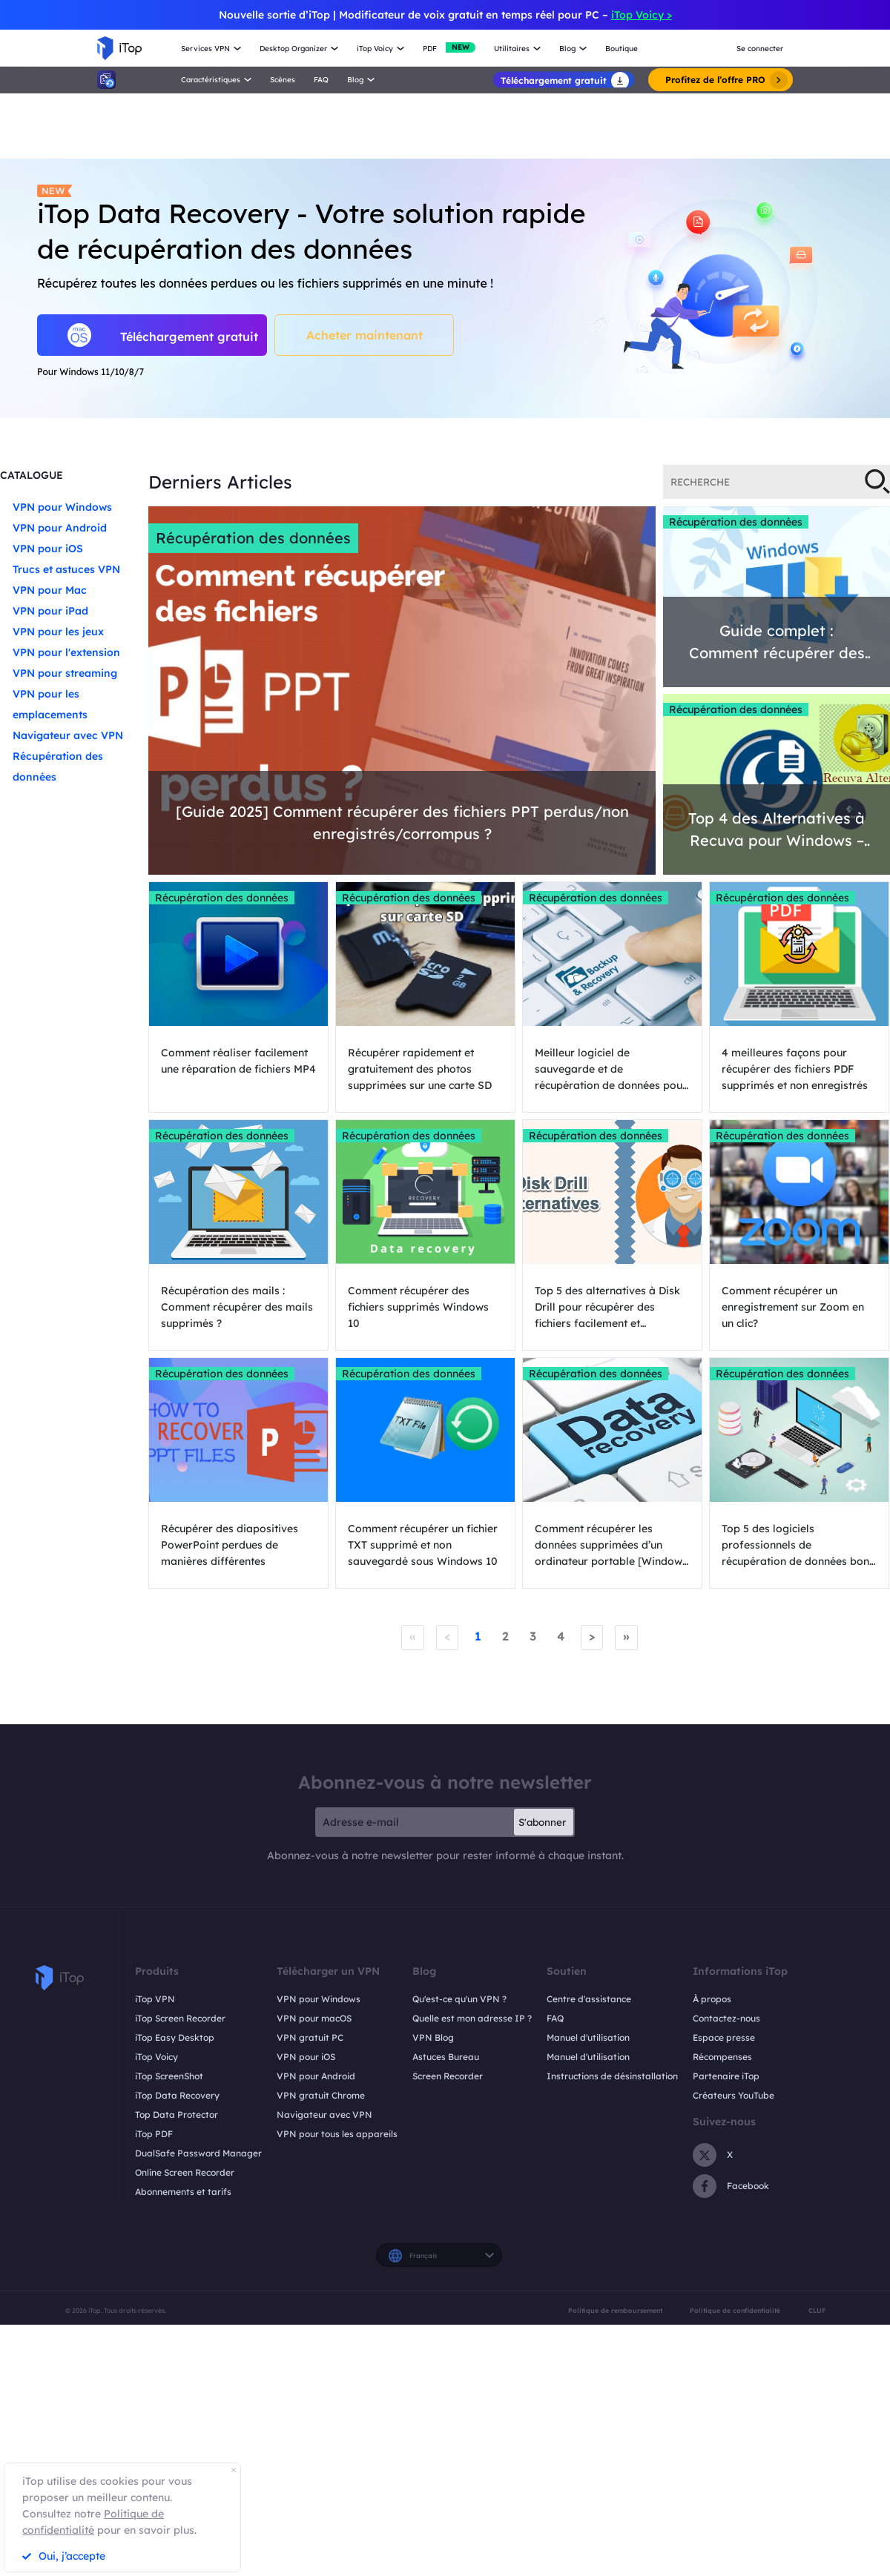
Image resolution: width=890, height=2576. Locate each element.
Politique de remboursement (615, 2310)
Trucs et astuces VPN (66, 569)
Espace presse (724, 2037)
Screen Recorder (447, 2076)
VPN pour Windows (62, 507)
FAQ (321, 80)
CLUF (816, 2310)
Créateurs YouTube (733, 2095)
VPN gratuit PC (310, 2037)
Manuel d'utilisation (588, 2037)
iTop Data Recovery (177, 2095)
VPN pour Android (60, 527)
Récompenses (722, 2056)
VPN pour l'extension (66, 652)
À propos (712, 1998)
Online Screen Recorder (184, 2172)
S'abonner (542, 1822)
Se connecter (759, 48)
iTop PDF (154, 2133)
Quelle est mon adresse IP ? (472, 2018)
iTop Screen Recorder (180, 2018)
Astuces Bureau (445, 2056)
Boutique (621, 48)
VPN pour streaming (65, 673)
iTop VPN (155, 1998)
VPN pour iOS (48, 548)
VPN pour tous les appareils (337, 2133)
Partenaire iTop (726, 2076)
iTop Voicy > (641, 14)
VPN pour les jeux (58, 631)
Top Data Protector (176, 2114)
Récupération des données (253, 538)
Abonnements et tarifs (183, 2191)
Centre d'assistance (589, 1998)
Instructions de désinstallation (612, 2076)
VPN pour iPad (50, 610)
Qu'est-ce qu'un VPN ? (459, 1998)
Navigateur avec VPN (68, 735)
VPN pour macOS (314, 2018)
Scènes (282, 80)
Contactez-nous (726, 2018)
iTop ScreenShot (169, 2076)
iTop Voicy (156, 2056)
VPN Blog (433, 2037)
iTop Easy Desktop (174, 2037)
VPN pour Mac (50, 590)
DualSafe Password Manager (198, 2153)
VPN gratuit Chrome (321, 2095)
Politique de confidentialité (735, 2310)
